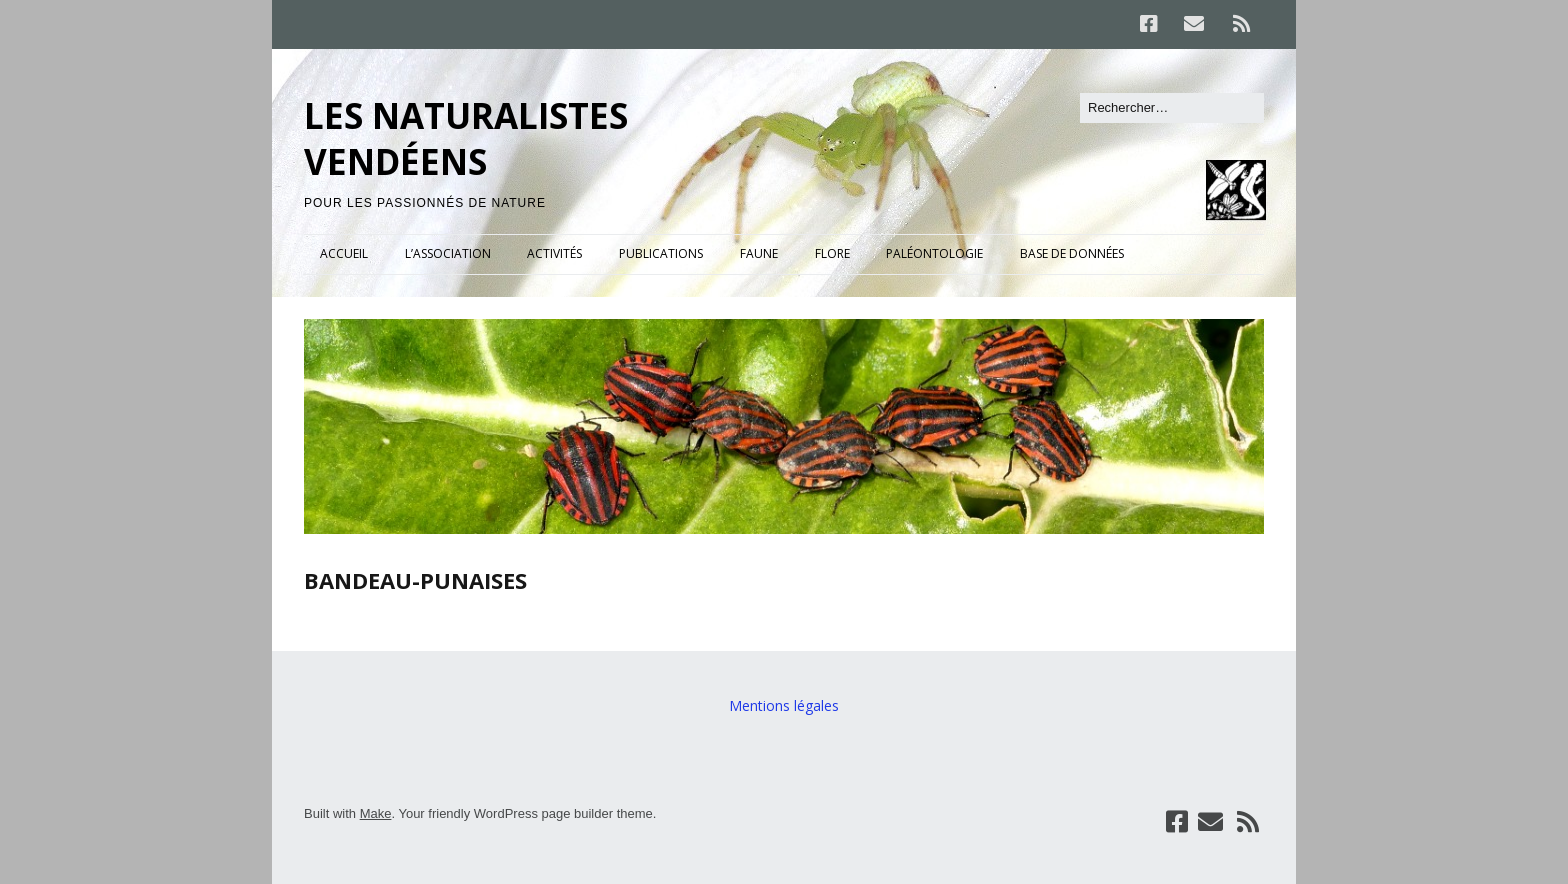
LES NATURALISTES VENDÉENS (466, 138)
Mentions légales (784, 705)
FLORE (832, 253)
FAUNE (759, 253)
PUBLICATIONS (661, 253)
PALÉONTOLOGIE (934, 253)
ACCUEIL (344, 253)
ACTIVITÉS (554, 253)
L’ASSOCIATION (448, 253)
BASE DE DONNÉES (1072, 253)
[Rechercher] (1172, 108)
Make (376, 813)
